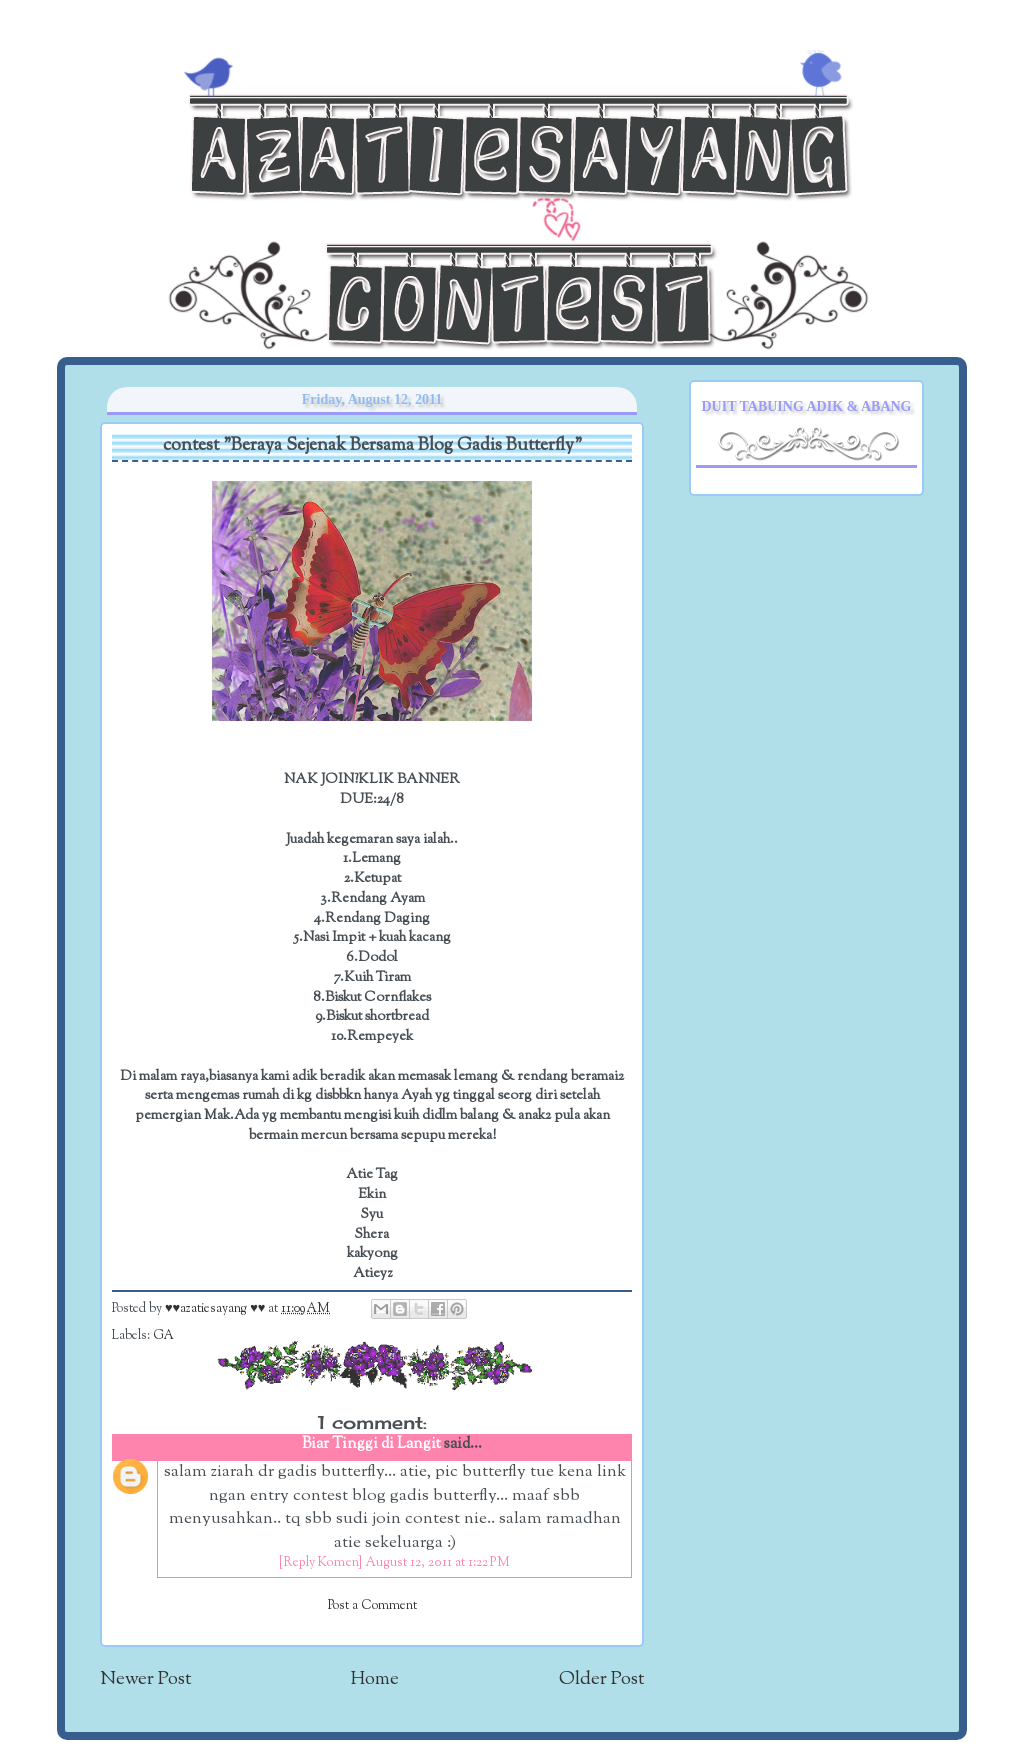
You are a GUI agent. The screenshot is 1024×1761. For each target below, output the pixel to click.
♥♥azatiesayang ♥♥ (216, 1309)
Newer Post (145, 1679)
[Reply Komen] (320, 1563)
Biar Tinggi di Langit (371, 1444)
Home (375, 1679)
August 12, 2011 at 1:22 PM (437, 1563)
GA (163, 1336)
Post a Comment (372, 1606)
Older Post (601, 1679)
